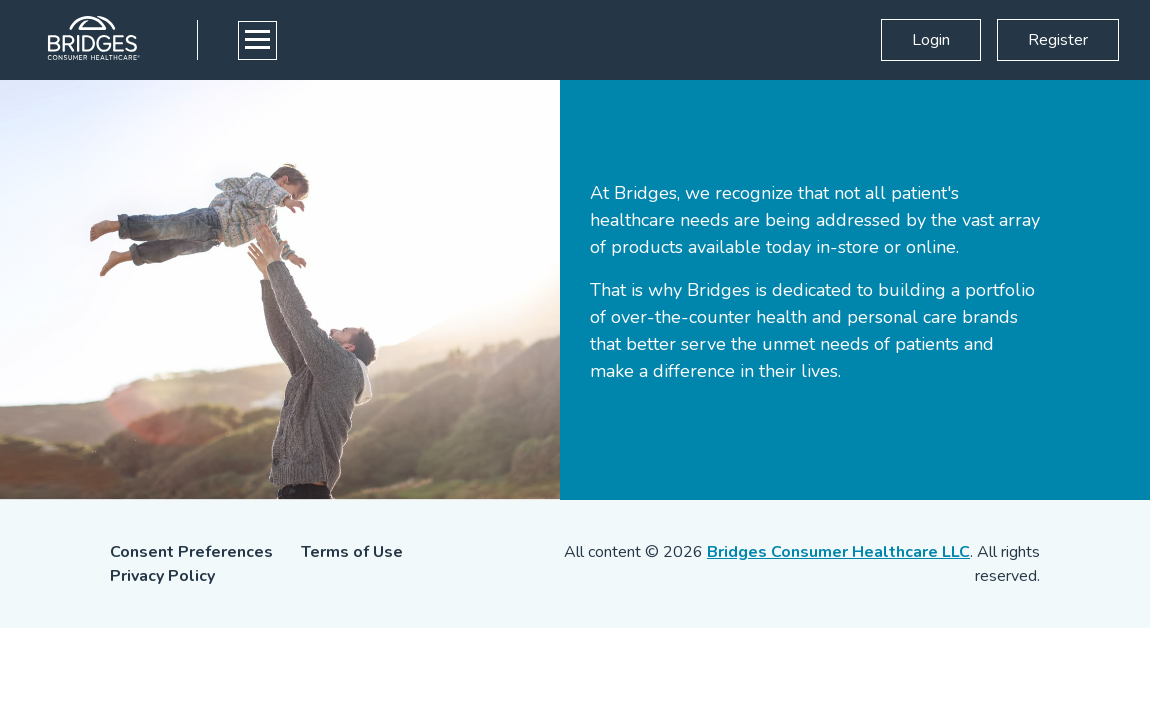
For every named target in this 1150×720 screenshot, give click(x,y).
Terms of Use (352, 552)
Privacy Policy (162, 576)
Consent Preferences (191, 552)
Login (931, 40)
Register (1058, 40)
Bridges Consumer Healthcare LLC (838, 552)
